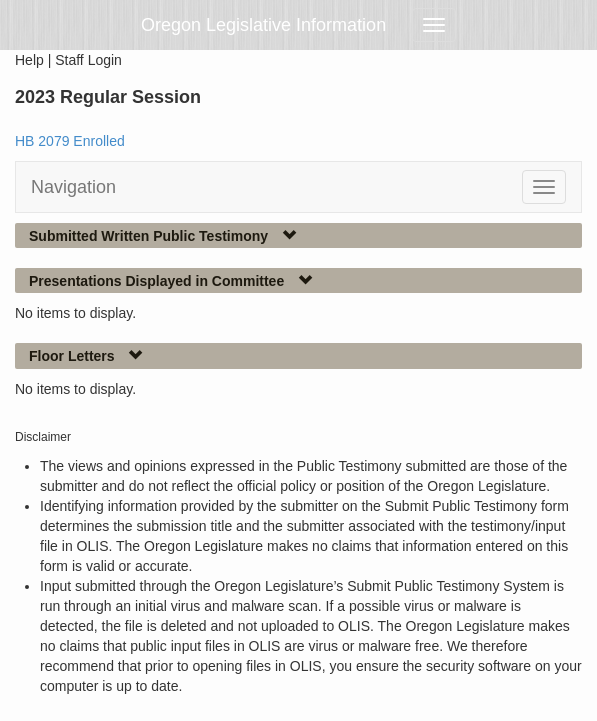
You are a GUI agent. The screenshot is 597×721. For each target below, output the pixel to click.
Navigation (73, 187)
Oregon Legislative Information (263, 25)
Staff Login (88, 60)
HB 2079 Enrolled (70, 141)
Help (29, 60)
